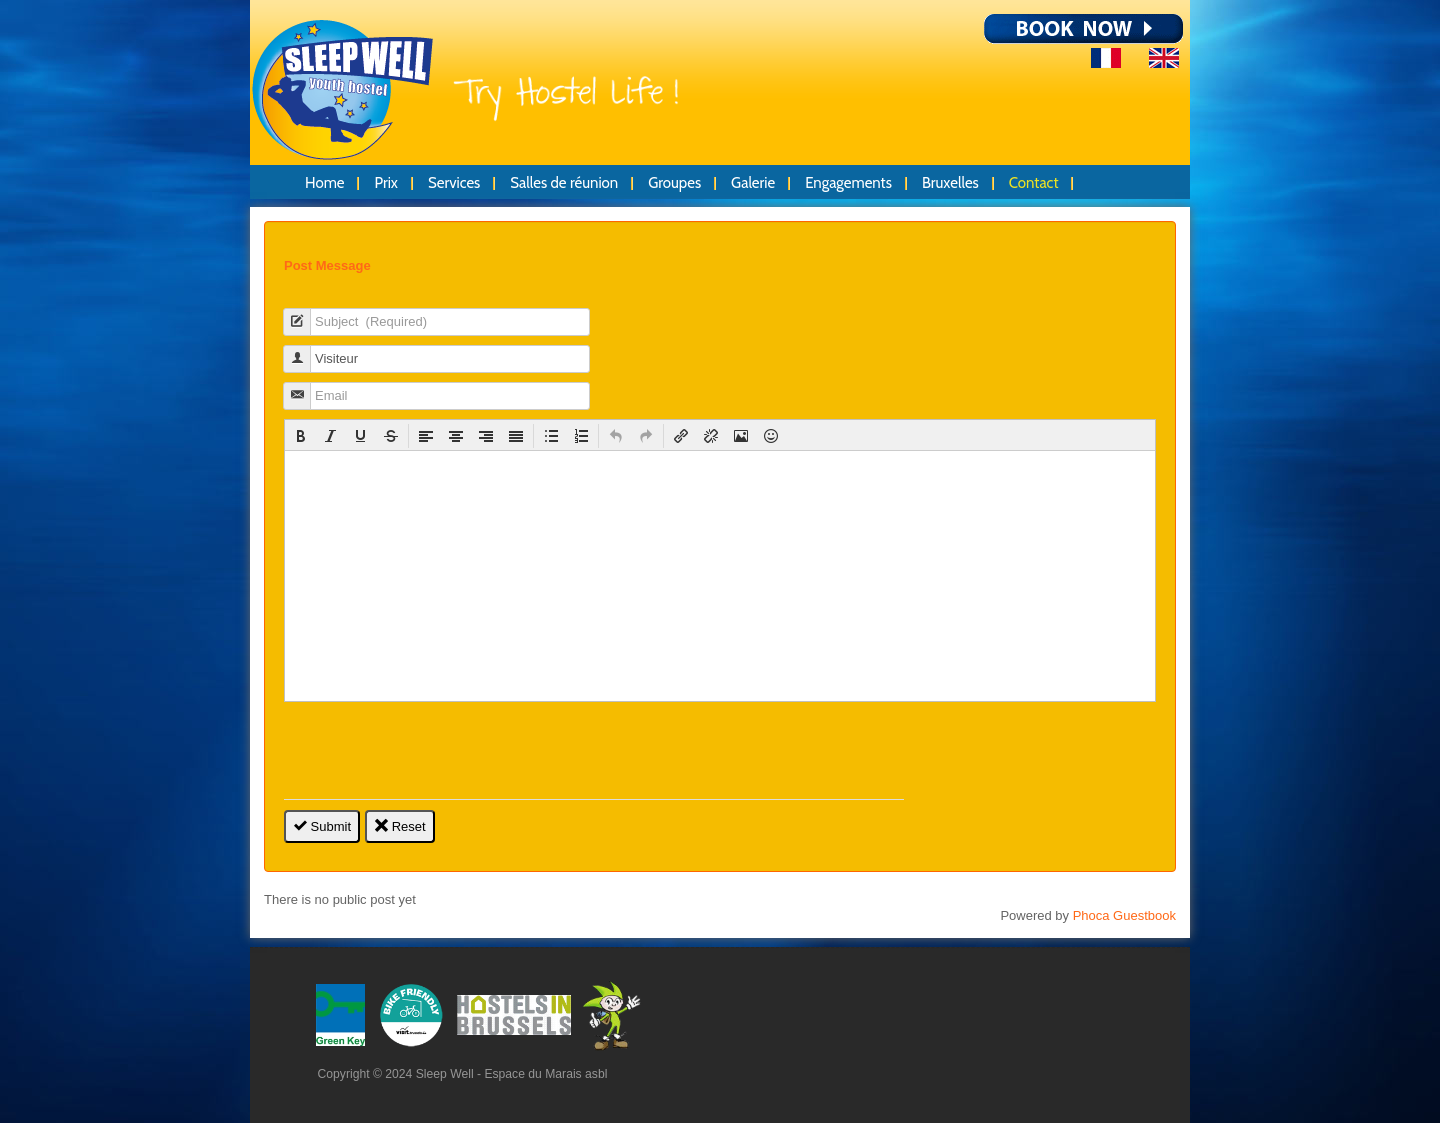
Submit (322, 826)
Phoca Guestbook (1124, 915)
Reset (400, 826)
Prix (386, 183)
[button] (301, 436)
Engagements (848, 183)
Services (454, 183)
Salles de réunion (564, 183)
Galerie (753, 183)
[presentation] (301, 436)
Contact (1034, 183)
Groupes (674, 183)
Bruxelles (950, 183)
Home (324, 183)
